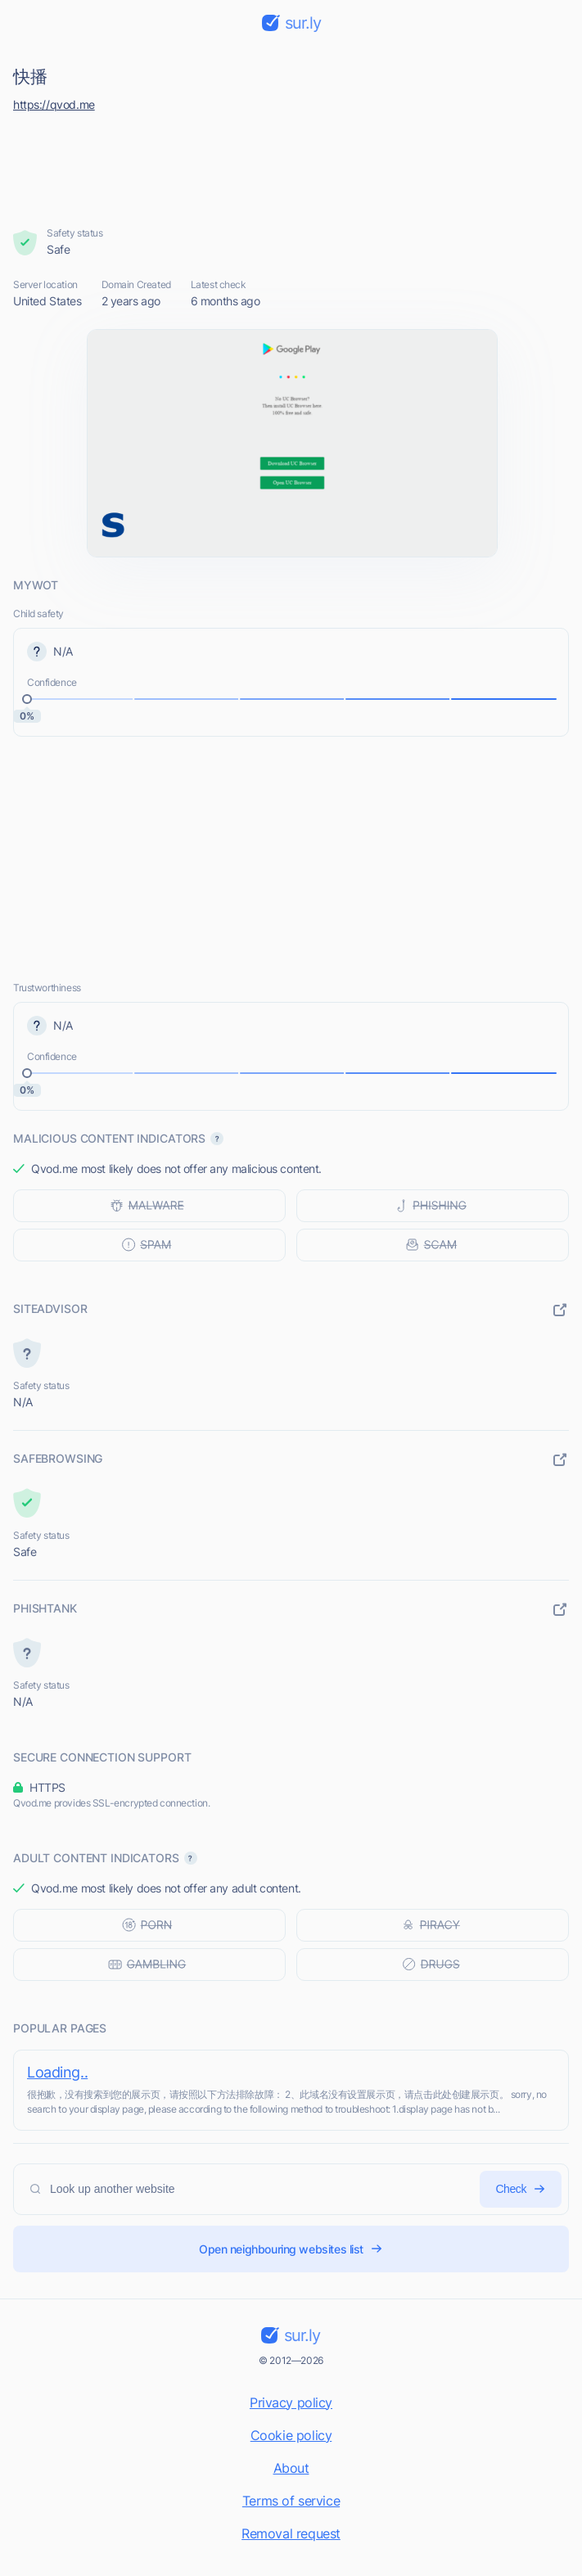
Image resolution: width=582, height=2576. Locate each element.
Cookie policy (291, 2435)
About (291, 2468)
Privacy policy (291, 2402)
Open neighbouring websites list (291, 2249)
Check (520, 2189)
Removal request (291, 2533)
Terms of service (291, 2501)
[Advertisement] (291, 165)
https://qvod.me (54, 104)
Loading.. (57, 2072)
